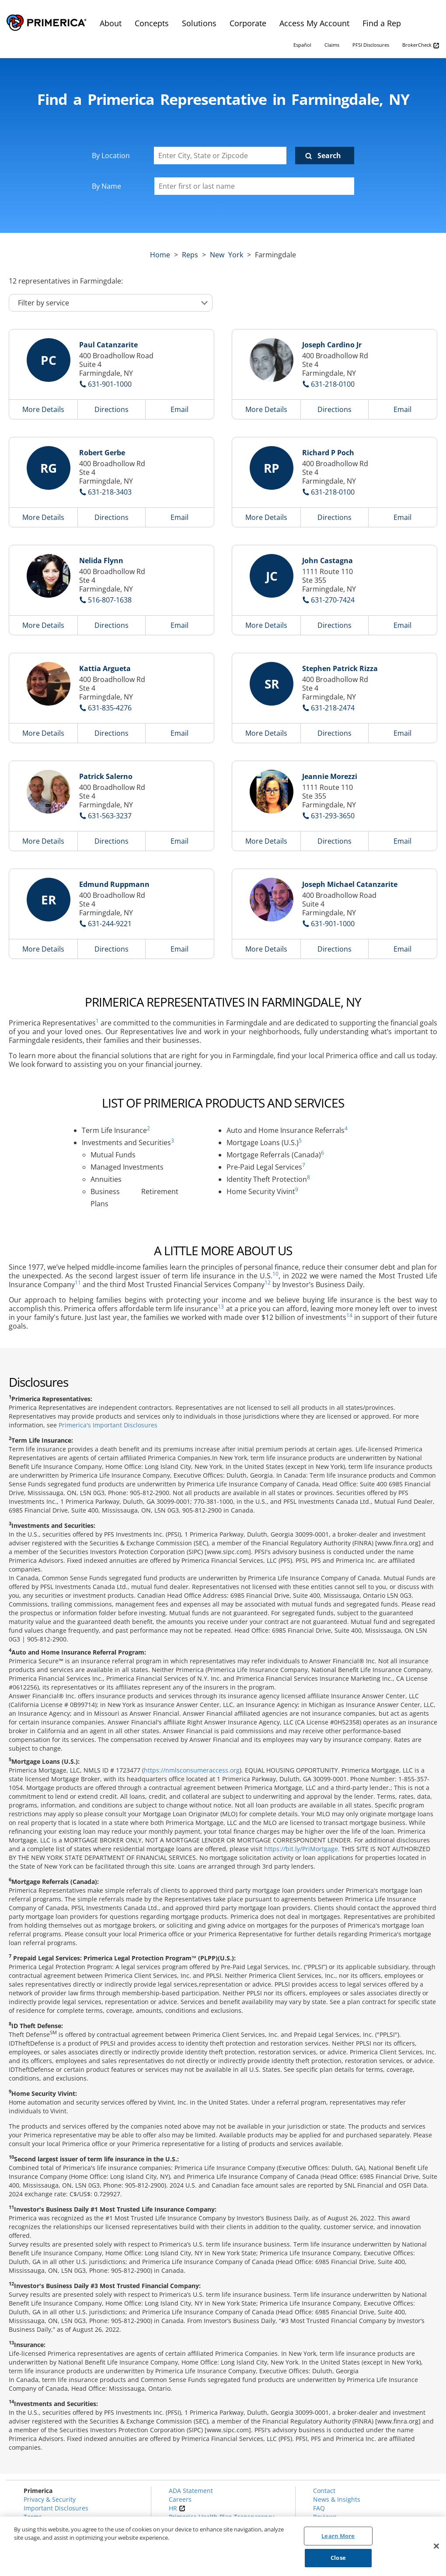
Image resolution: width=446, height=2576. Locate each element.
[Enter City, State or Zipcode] (220, 155)
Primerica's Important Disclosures (108, 1425)
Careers (180, 2499)
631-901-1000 (110, 384)
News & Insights (336, 2499)
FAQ (319, 2508)
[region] (223, 2546)
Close (338, 2558)
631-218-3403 (110, 492)
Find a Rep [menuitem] (381, 23)
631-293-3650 (333, 816)
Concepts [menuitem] (152, 23)
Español (302, 45)
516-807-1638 (110, 600)
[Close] (436, 2545)
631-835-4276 (110, 708)
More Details (43, 409)
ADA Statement (191, 2490)
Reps (190, 255)
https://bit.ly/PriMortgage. (302, 1849)
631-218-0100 (333, 384)
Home (160, 255)
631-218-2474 (333, 708)
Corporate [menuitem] (248, 23)
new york (226, 255)
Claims (331, 45)
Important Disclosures (56, 2508)
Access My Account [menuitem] (314, 23)
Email (179, 409)
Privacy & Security (50, 2499)
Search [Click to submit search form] (329, 155)
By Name (106, 186)
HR (177, 2508)
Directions (111, 409)
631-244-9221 (110, 923)
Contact (324, 2490)
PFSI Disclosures (370, 45)
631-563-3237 (110, 816)
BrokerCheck (420, 45)
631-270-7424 (333, 600)
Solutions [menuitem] (199, 23)
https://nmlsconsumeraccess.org (192, 1770)
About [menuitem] (111, 23)
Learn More (338, 2536)
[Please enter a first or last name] (254, 186)
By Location (111, 155)
